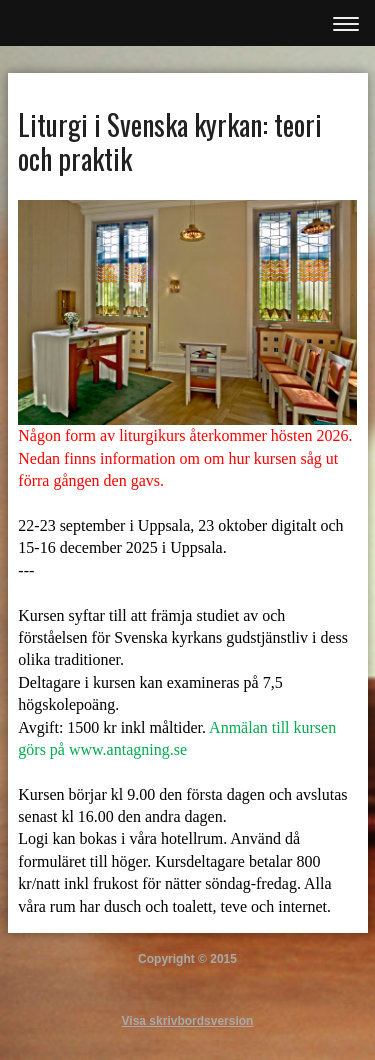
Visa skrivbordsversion (188, 1021)
